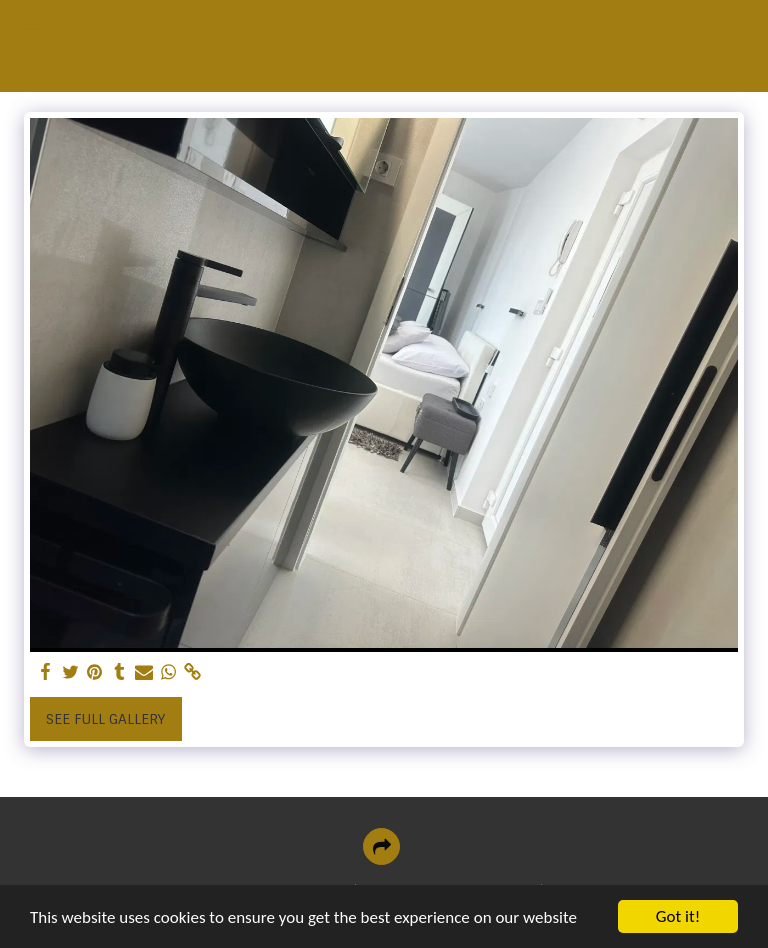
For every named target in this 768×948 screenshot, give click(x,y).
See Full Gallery (105, 719)
